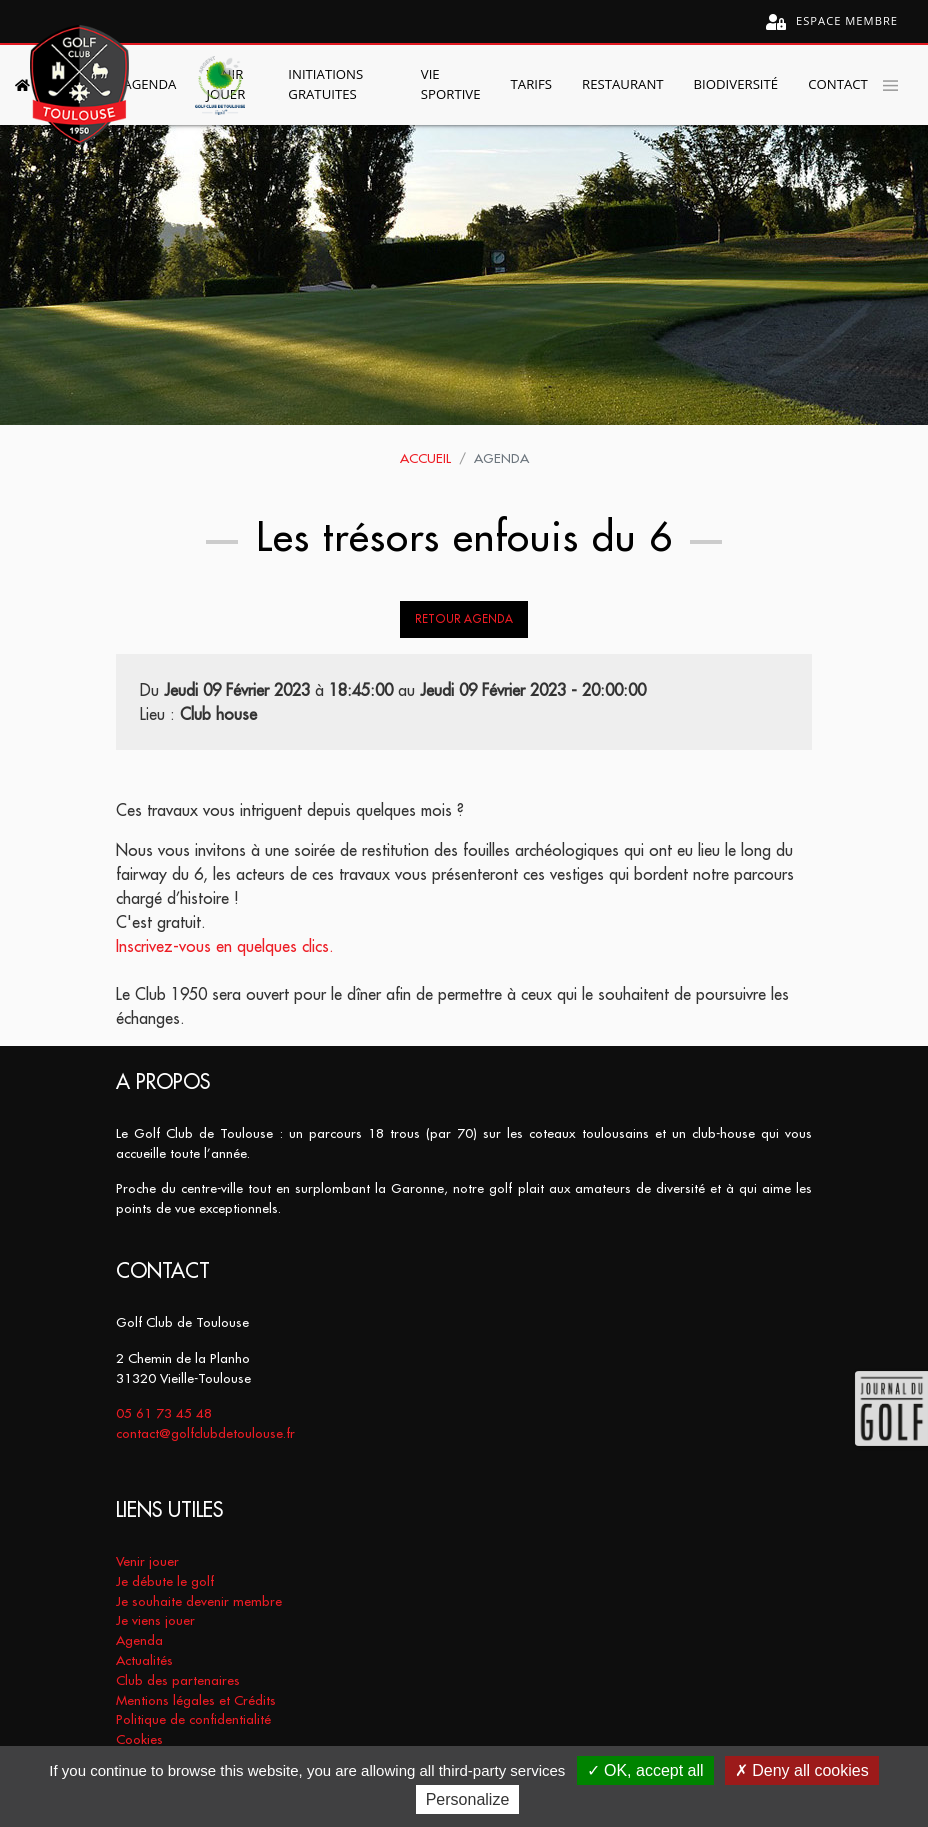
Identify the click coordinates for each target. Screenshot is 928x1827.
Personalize (468, 1799)
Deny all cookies (802, 1770)
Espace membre (832, 21)
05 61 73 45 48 (164, 1413)
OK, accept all (645, 1770)
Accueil (425, 458)
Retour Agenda (464, 619)
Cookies (139, 1739)
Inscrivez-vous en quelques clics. (225, 946)
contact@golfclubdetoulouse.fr (205, 1433)
